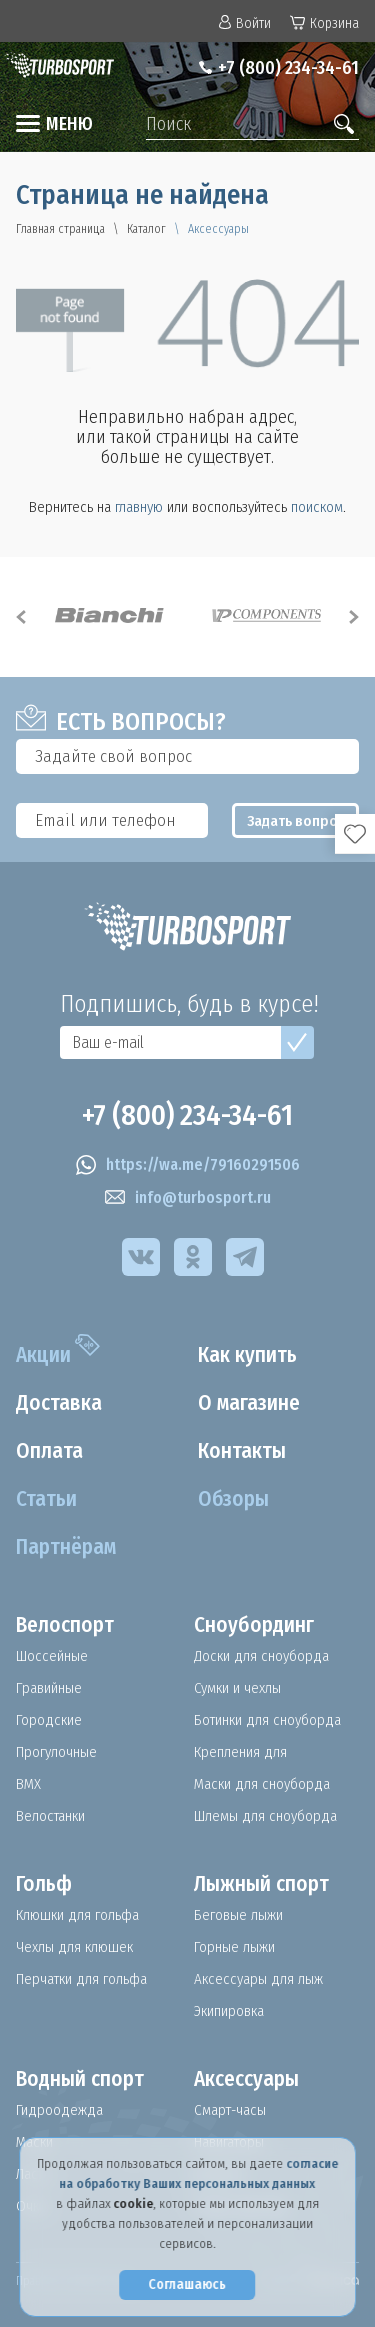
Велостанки (50, 1816)
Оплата (49, 1451)
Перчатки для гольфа (81, 1979)
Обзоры (233, 1499)
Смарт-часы (230, 2110)
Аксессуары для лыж (258, 1979)
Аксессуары (246, 2079)
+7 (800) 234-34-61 (288, 68)
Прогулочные (56, 1752)
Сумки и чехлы (237, 1688)
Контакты (242, 1451)
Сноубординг (254, 1625)
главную (139, 507)
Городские (49, 1720)
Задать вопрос (296, 821)
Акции (43, 1355)
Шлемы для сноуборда (265, 1816)
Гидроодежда (59, 2110)
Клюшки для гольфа (77, 1915)
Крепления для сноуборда (240, 1752)
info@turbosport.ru (188, 1198)
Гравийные (49, 1688)
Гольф (44, 1884)
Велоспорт (65, 1625)
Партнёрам (66, 1547)
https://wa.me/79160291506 (188, 1165)
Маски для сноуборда (262, 1784)
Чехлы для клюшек (74, 1947)
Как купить (247, 1355)
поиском (317, 507)
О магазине (249, 1403)
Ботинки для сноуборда (267, 1720)
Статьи (46, 1499)
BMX (28, 1784)
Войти (245, 23)
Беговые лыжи (238, 1915)
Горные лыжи (234, 1947)
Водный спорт (80, 2079)
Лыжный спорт (261, 1884)
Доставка (59, 1403)
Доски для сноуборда (261, 1656)
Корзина (324, 23)
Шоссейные (52, 1656)
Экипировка (229, 2011)
